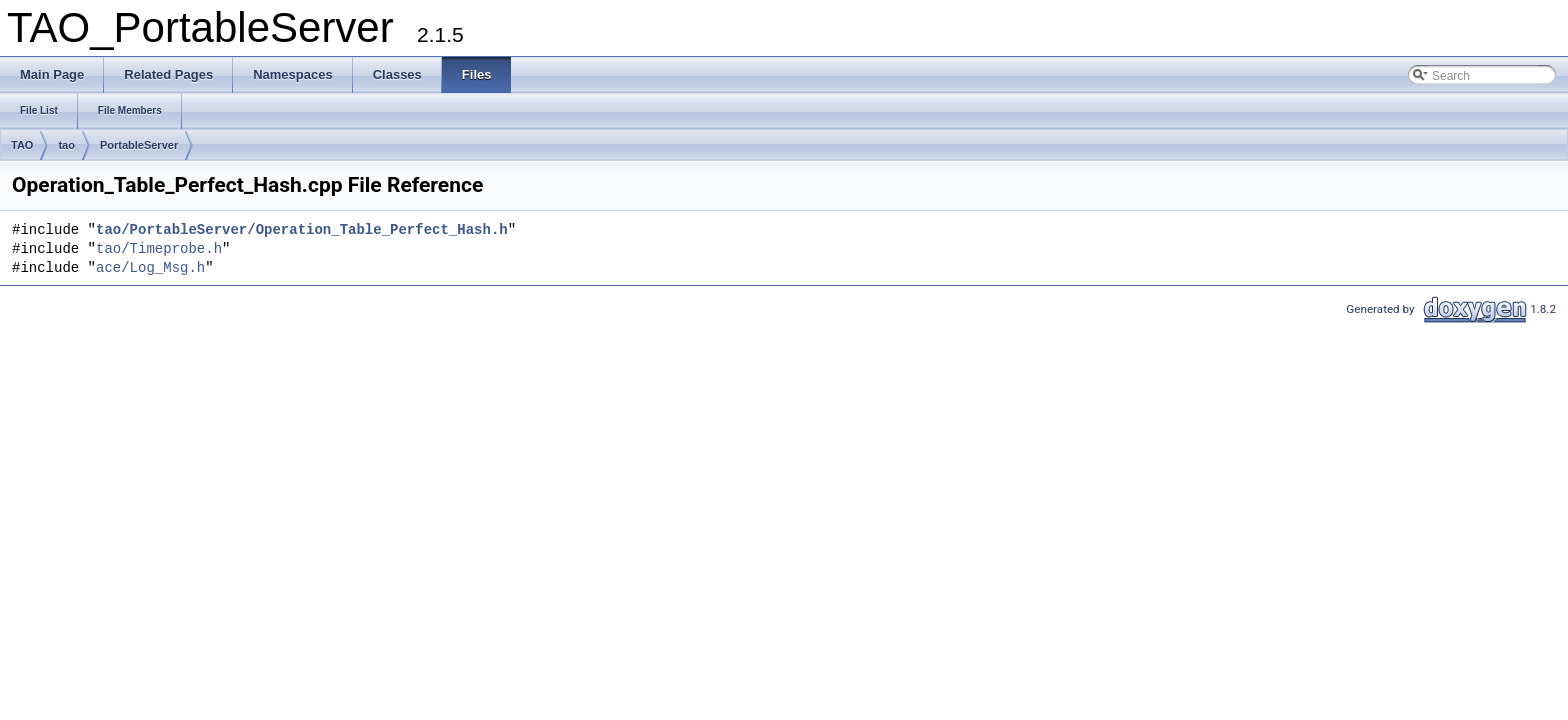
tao (66, 145)
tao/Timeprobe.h (159, 249)
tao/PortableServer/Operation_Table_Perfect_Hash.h (302, 230)
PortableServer (139, 145)
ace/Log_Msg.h (150, 268)
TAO (22, 145)
